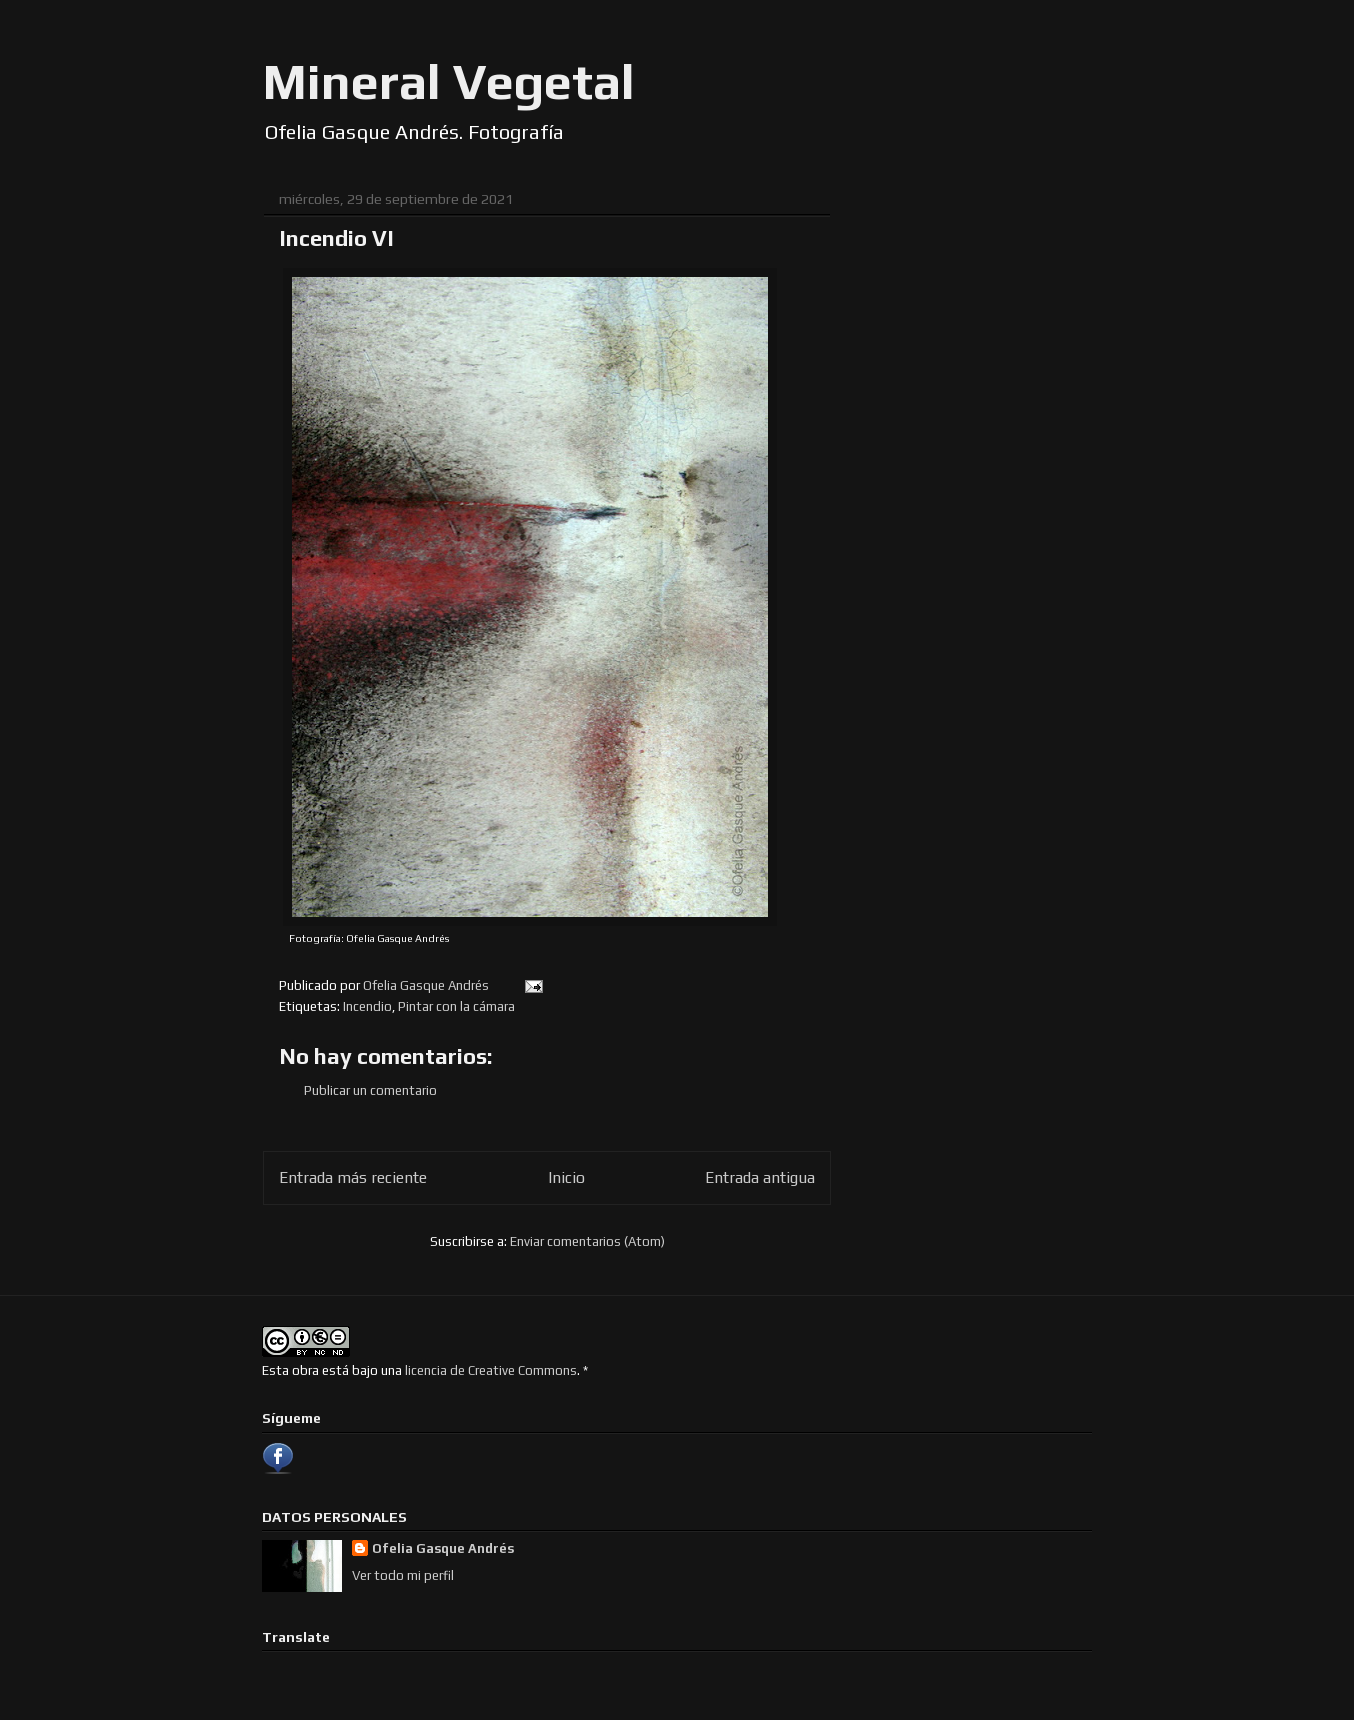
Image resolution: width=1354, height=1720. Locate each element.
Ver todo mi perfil (403, 1575)
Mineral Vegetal (449, 81)
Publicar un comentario (370, 1090)
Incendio (367, 1006)
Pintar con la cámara (456, 1006)
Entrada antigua (760, 1177)
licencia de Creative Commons (491, 1370)
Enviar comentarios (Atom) (587, 1241)
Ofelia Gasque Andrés (443, 1548)
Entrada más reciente (353, 1177)
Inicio (566, 1177)
